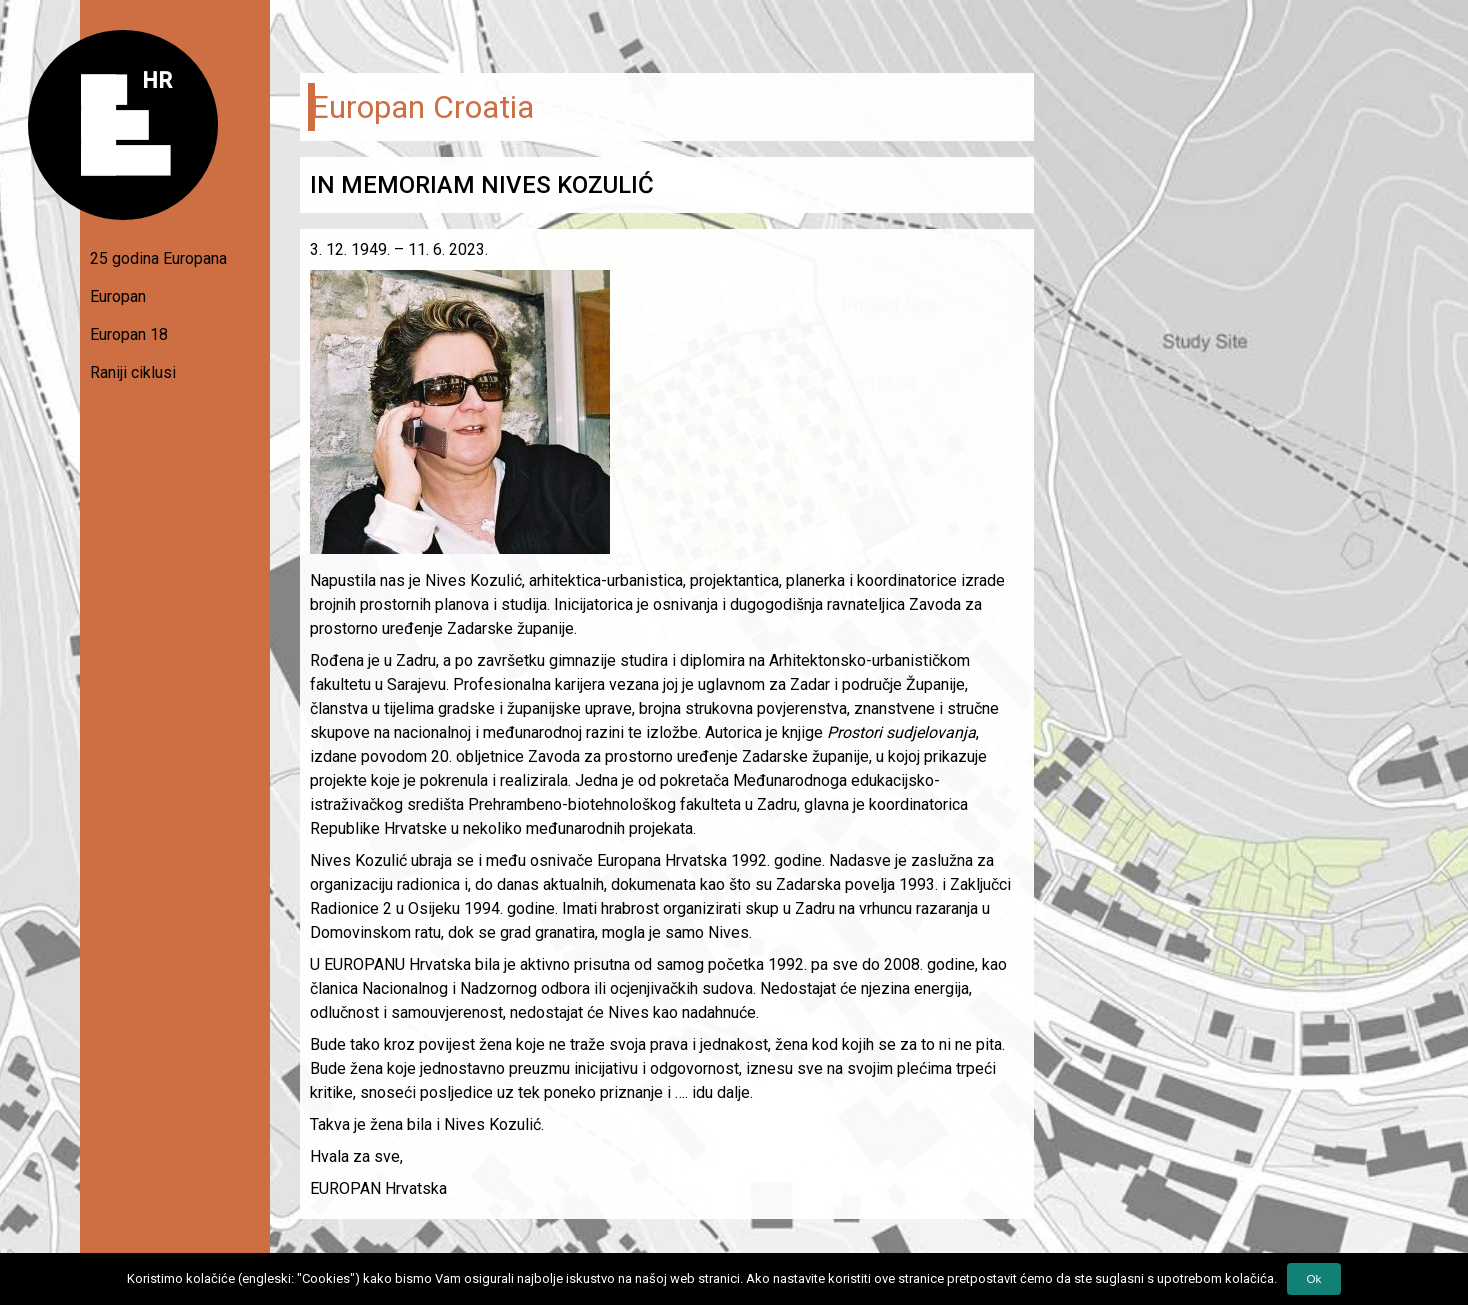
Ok (1314, 1278)
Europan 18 (129, 334)
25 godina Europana (158, 258)
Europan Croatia (422, 107)
